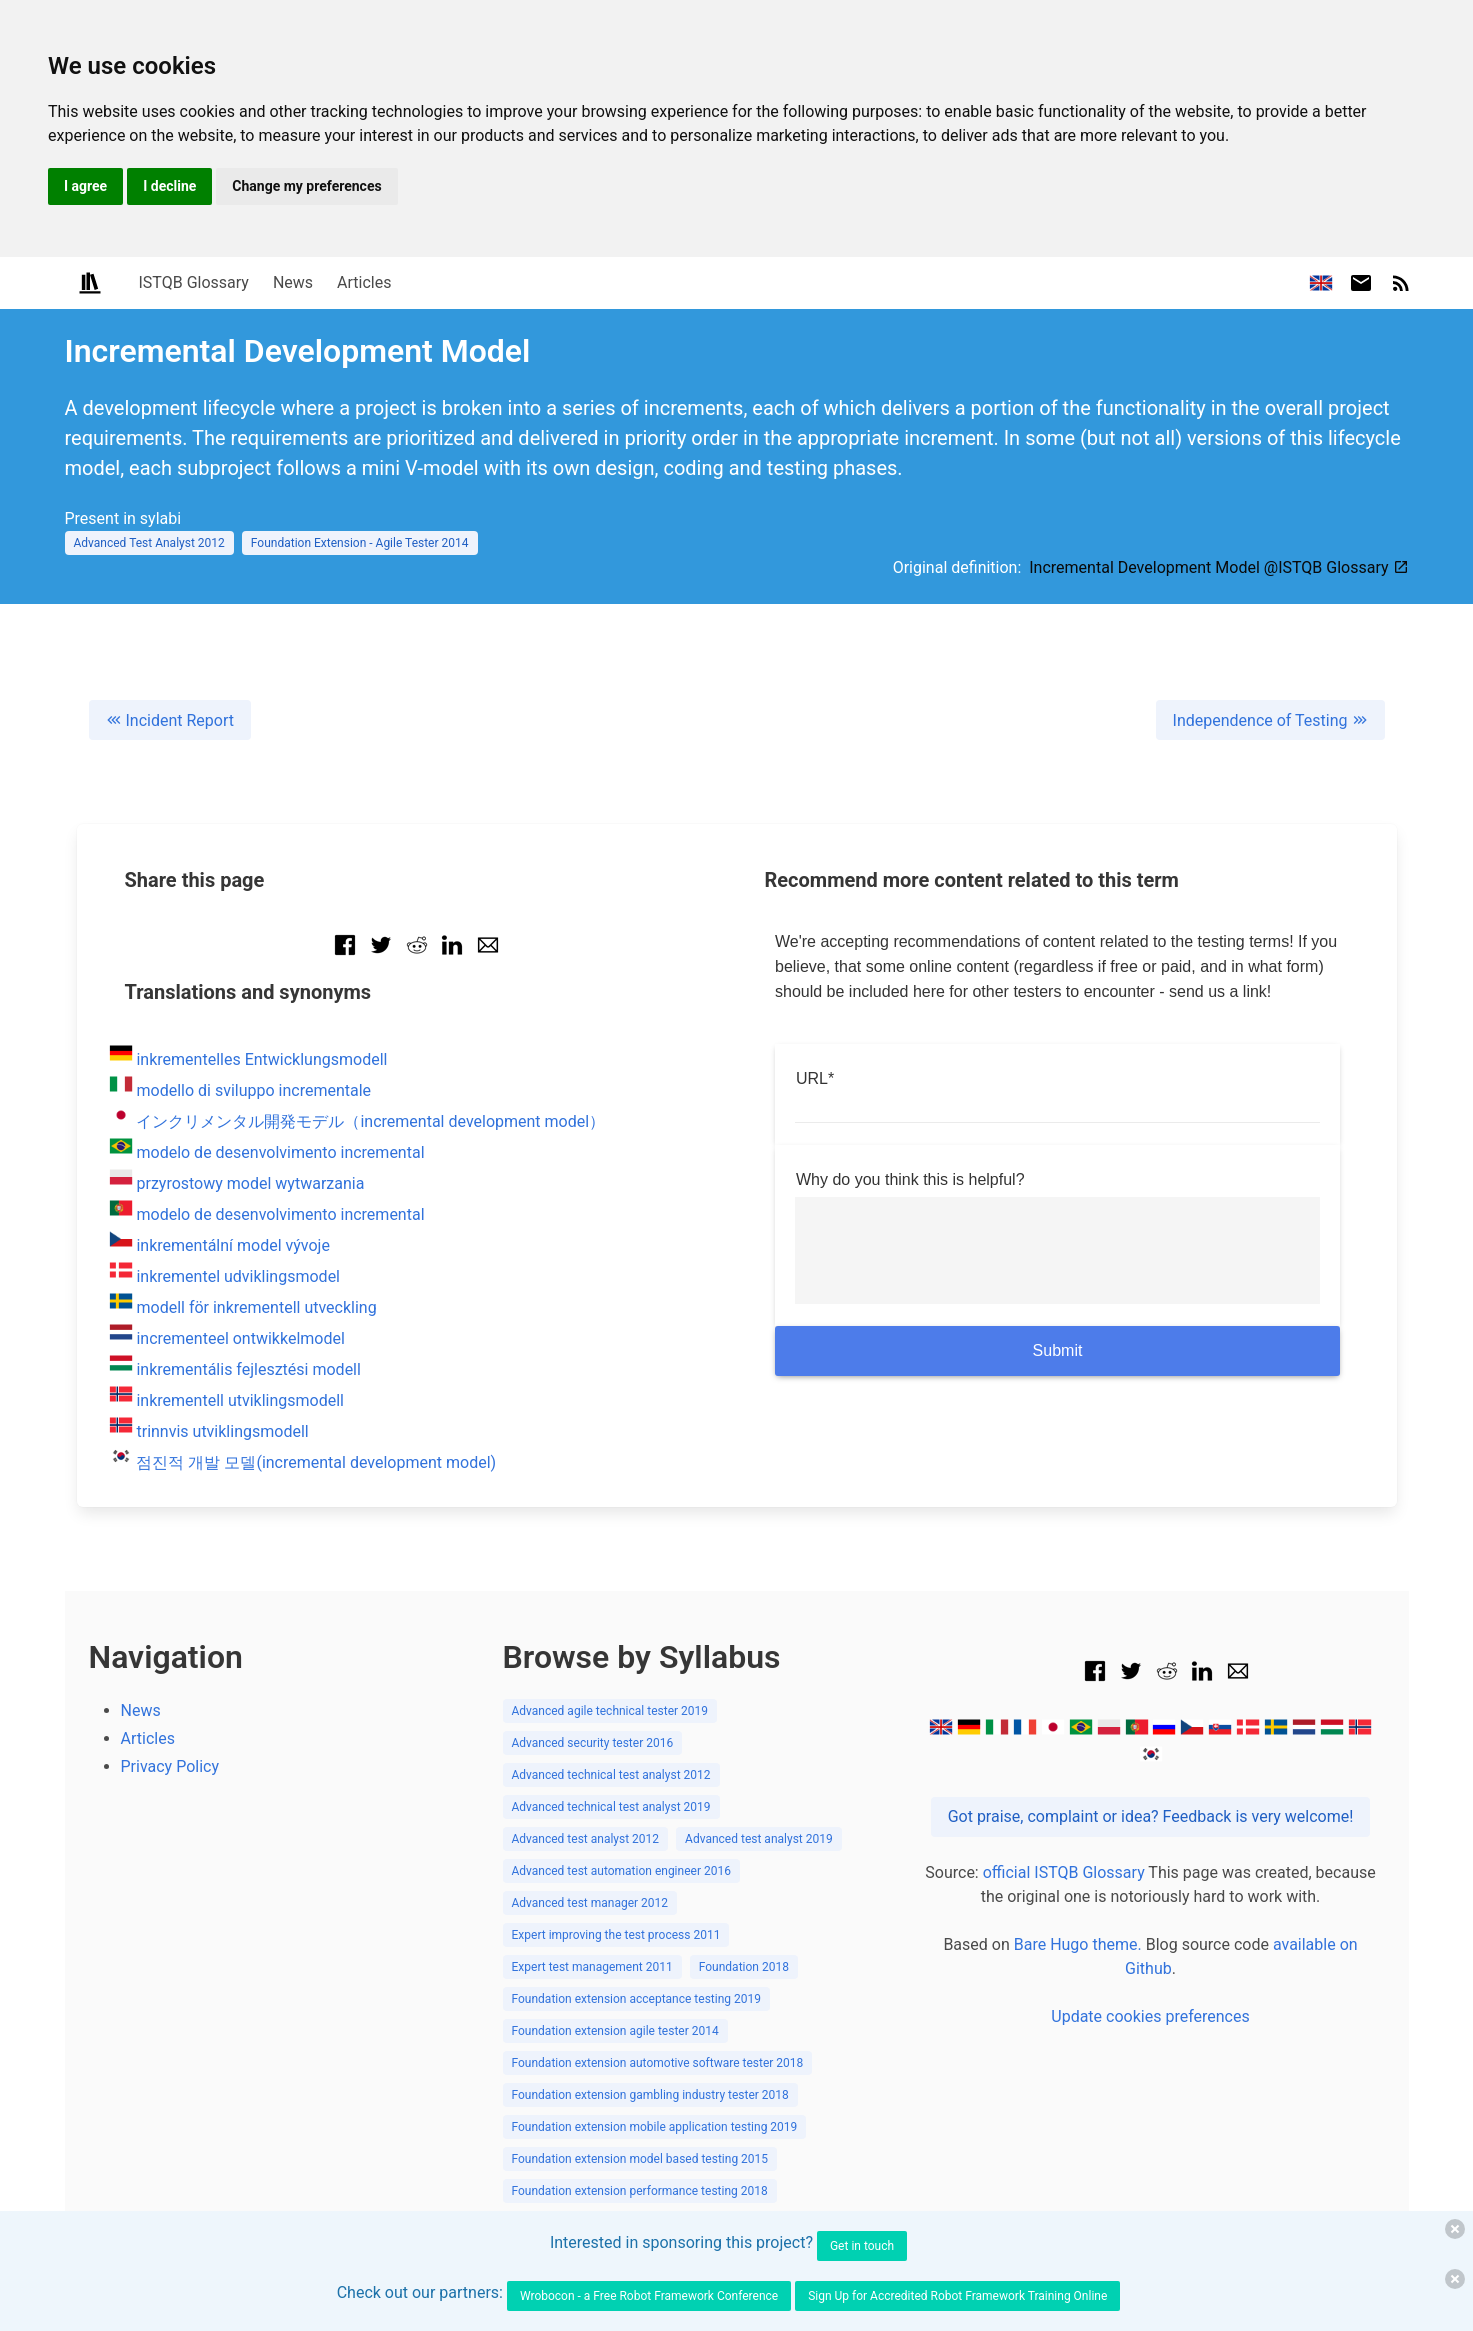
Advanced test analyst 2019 (759, 1839)
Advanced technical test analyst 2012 (611, 1775)
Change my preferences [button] (306, 186)
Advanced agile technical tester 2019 (610, 1711)
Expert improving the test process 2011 (616, 1935)
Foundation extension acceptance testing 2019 (637, 1999)
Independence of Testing (1270, 720)
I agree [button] (85, 186)
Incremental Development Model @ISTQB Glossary (1218, 567)
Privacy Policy (170, 1766)
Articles (364, 282)
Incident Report (170, 720)
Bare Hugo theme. (1078, 1944)
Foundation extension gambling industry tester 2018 (650, 2095)
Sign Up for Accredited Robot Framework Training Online (957, 2296)
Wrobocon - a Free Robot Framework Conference (649, 2296)
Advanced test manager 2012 (590, 1903)
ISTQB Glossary (194, 282)
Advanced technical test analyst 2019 (611, 1807)
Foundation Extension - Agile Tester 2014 (360, 543)
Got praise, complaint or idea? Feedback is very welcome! (1151, 1816)
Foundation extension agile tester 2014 (615, 2031)
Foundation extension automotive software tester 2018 (658, 2063)
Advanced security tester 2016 (593, 1743)
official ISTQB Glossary (1064, 1872)
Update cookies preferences (1150, 2016)
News (293, 282)
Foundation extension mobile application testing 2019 (655, 2127)
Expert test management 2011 (592, 1967)
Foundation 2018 (744, 1967)
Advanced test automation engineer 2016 (621, 1871)
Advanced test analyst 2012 (586, 1839)
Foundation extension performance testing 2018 (640, 2191)
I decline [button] (169, 186)
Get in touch (862, 2246)
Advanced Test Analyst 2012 (149, 543)
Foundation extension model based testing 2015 (640, 2159)
